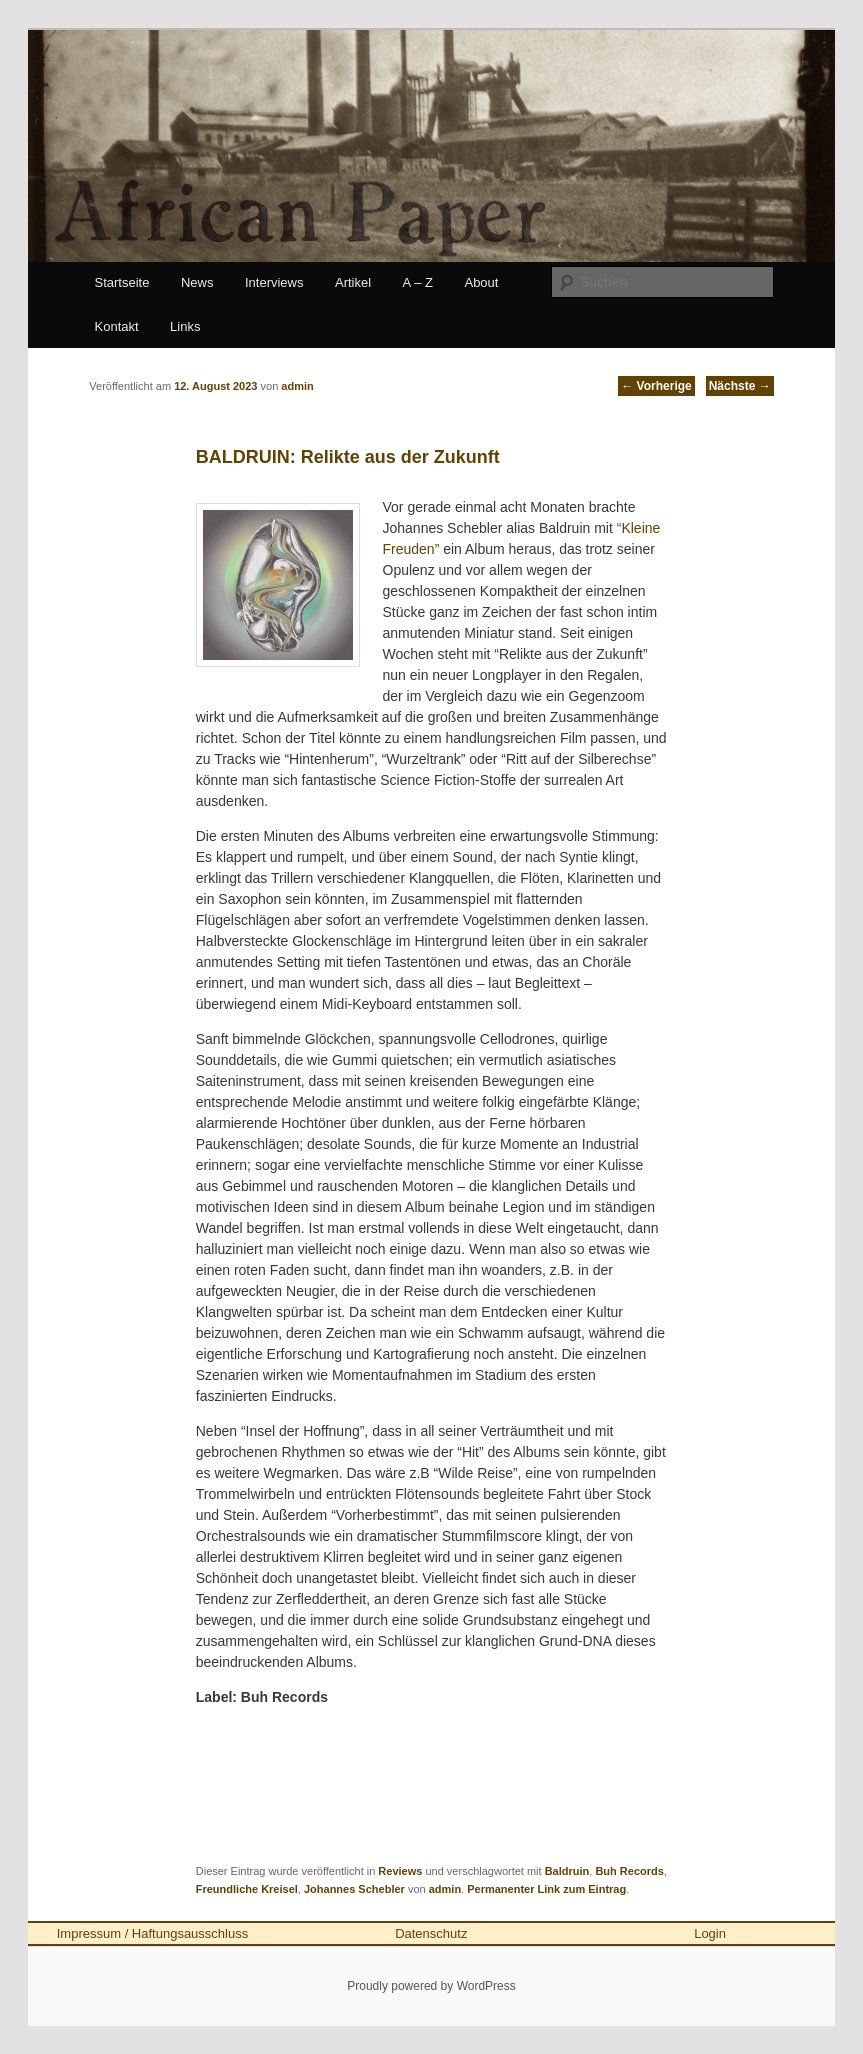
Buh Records (629, 1871)
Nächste (740, 386)
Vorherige (656, 386)
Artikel (353, 282)
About (481, 282)
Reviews (400, 1871)
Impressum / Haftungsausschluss (152, 1933)
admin (445, 1889)
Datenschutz (431, 1933)
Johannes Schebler (354, 1889)
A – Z (418, 282)
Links (185, 326)
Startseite (122, 282)
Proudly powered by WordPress (431, 1986)
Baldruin (567, 1871)
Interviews (274, 282)
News (197, 282)
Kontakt (117, 326)
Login (710, 1933)
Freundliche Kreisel (247, 1889)
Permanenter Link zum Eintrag (546, 1889)
